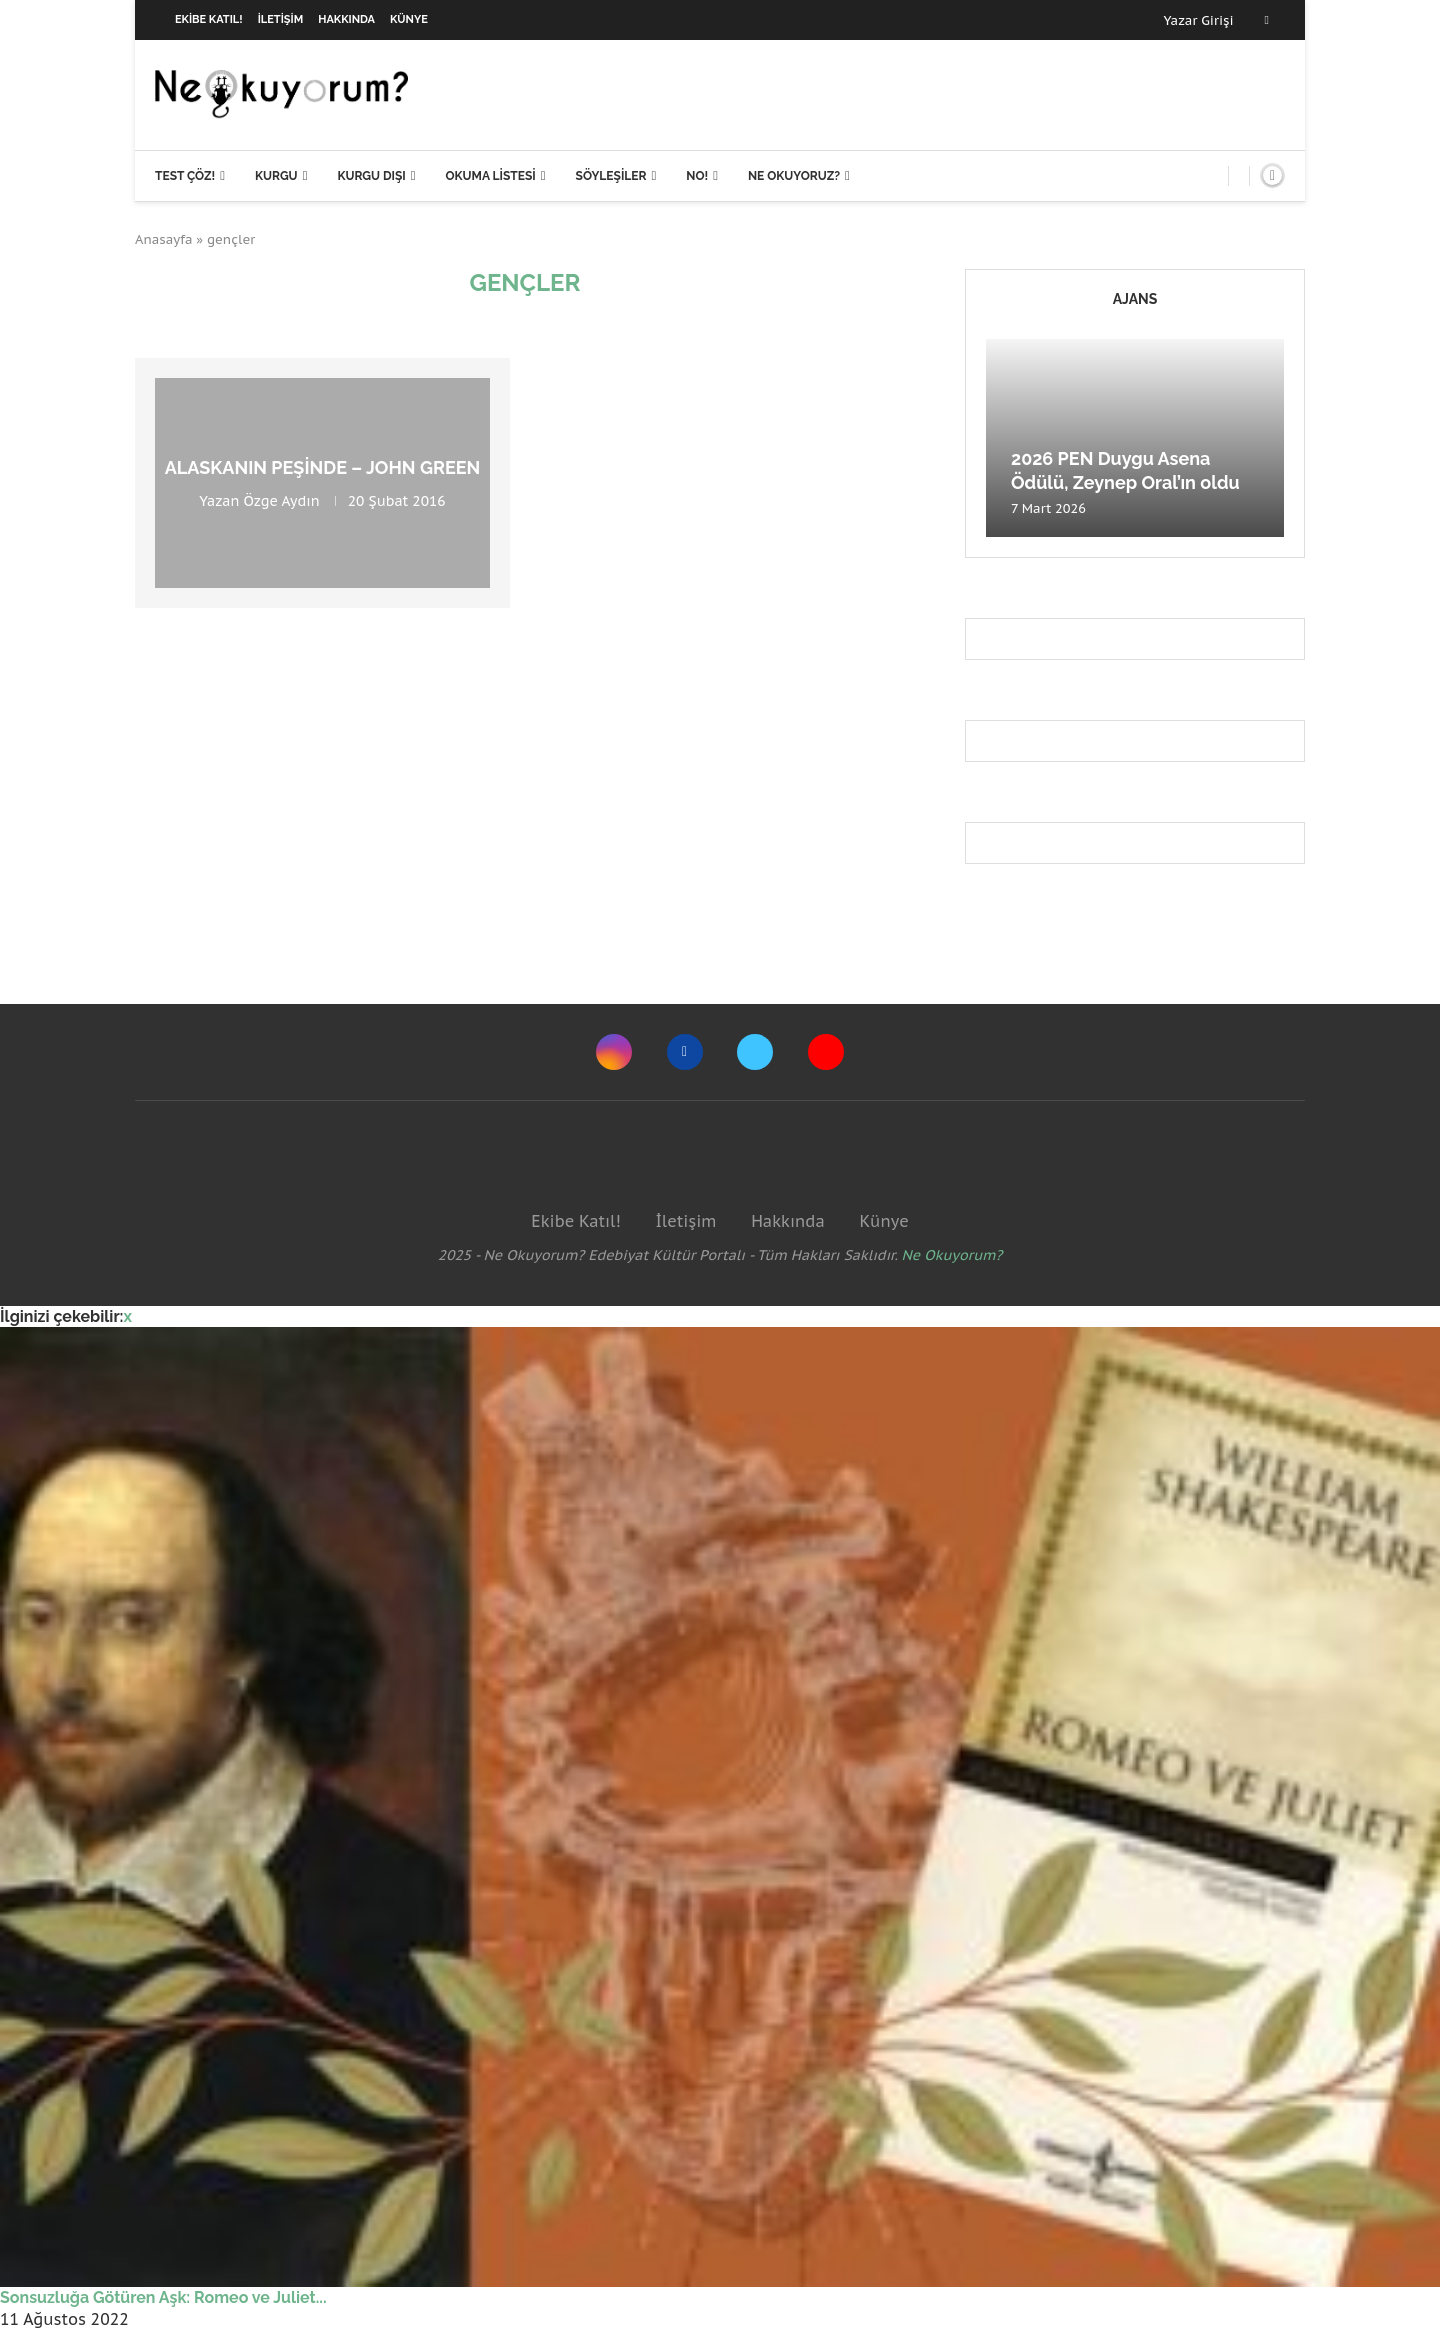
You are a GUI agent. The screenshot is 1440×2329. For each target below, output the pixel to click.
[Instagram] (614, 1052)
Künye (409, 19)
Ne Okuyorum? (952, 1255)
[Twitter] (755, 1052)
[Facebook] (1267, 20)
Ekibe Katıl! (209, 19)
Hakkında (346, 19)
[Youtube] (826, 1052)
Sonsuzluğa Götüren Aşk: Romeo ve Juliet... (163, 2297)
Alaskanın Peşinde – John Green (323, 467)
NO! (697, 176)
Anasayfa (164, 239)
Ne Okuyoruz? (794, 176)
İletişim (281, 19)
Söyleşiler (611, 176)
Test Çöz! (185, 176)
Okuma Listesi (490, 176)
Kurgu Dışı (371, 176)
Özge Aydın (282, 501)
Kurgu (276, 176)
